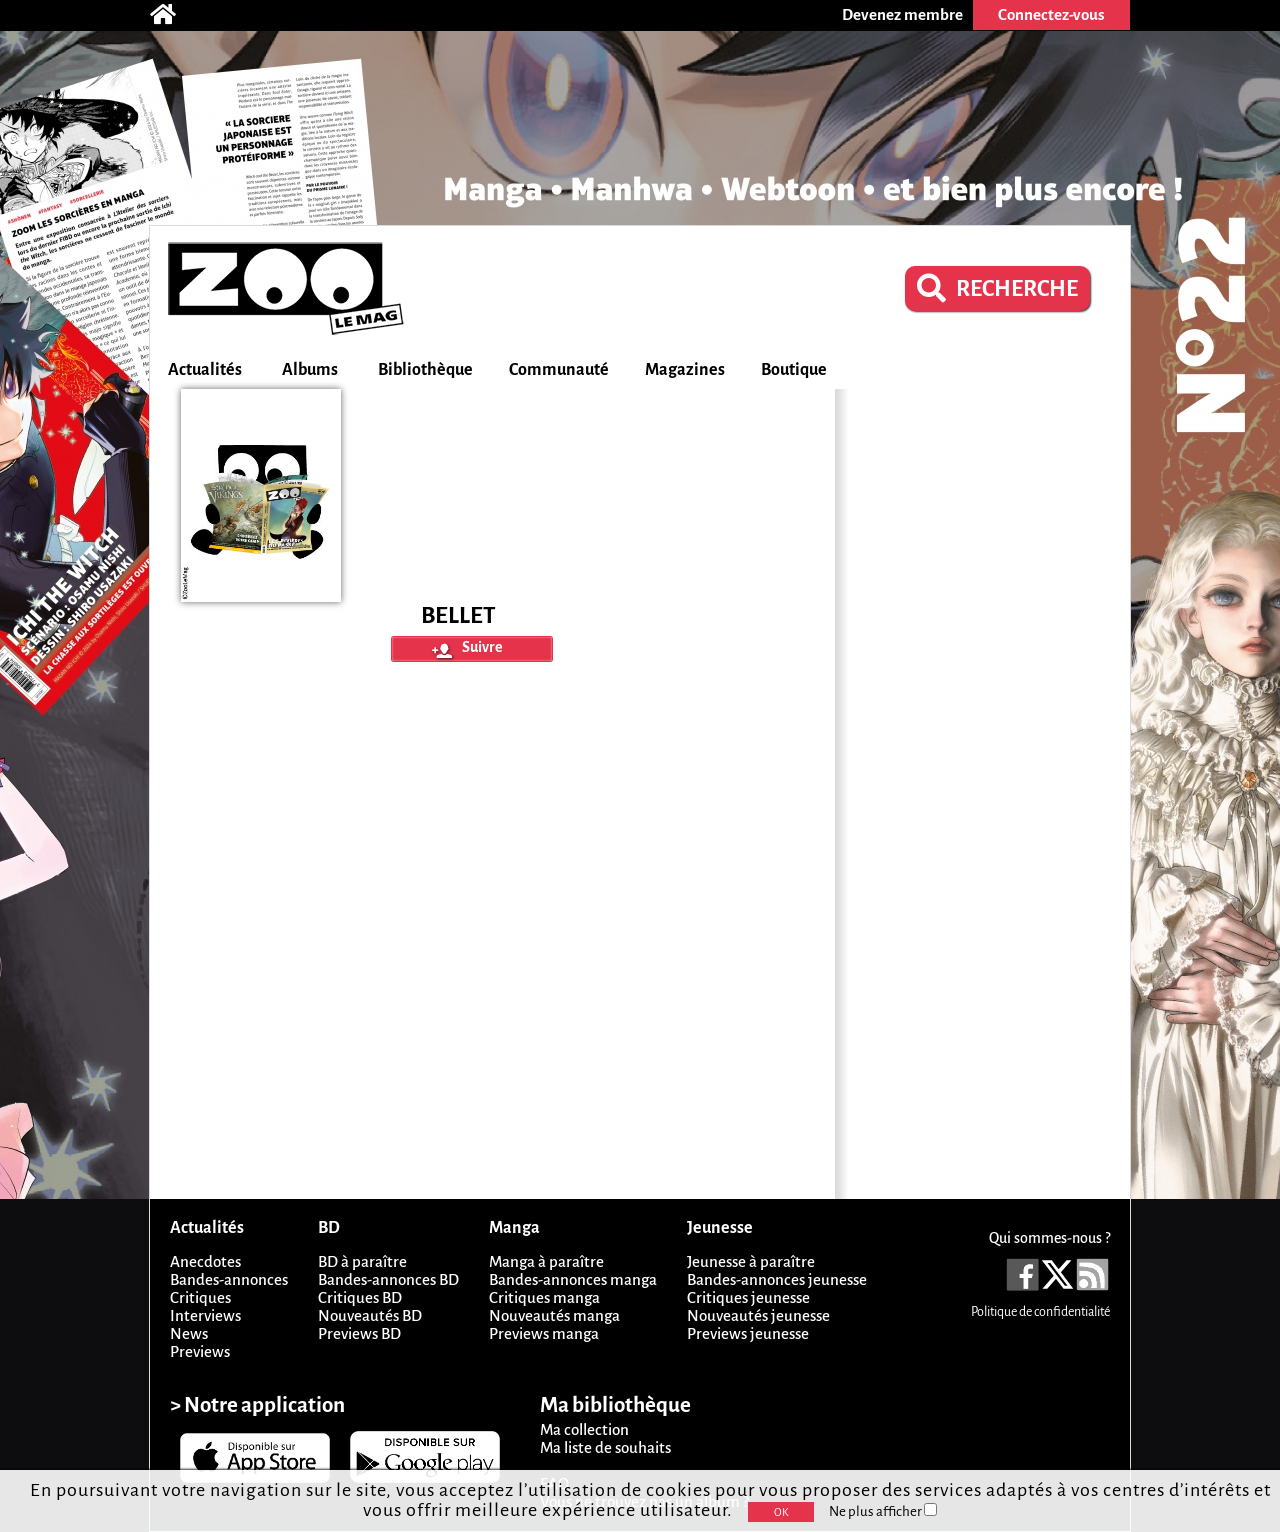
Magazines (685, 370)
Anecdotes (205, 1261)
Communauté (559, 370)
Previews (200, 1351)
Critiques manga (544, 1297)
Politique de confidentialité (1040, 1312)
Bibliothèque (425, 370)
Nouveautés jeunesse (758, 1315)
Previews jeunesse (748, 1333)
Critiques (200, 1297)
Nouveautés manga (554, 1315)
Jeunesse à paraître (751, 1261)
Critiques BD (360, 1297)
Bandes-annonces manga (573, 1279)
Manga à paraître (546, 1261)
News (189, 1333)
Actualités (205, 370)
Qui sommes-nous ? (1049, 1238)
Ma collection (584, 1429)
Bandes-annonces (229, 1279)
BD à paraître (362, 1261)
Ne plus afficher (883, 1511)
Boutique (794, 370)
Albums (310, 370)
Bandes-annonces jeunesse (777, 1279)
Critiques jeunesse (748, 1297)
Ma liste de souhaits (605, 1447)
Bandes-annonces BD (388, 1279)
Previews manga (544, 1333)
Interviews (205, 1315)
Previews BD (359, 1333)
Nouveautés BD (370, 1315)
